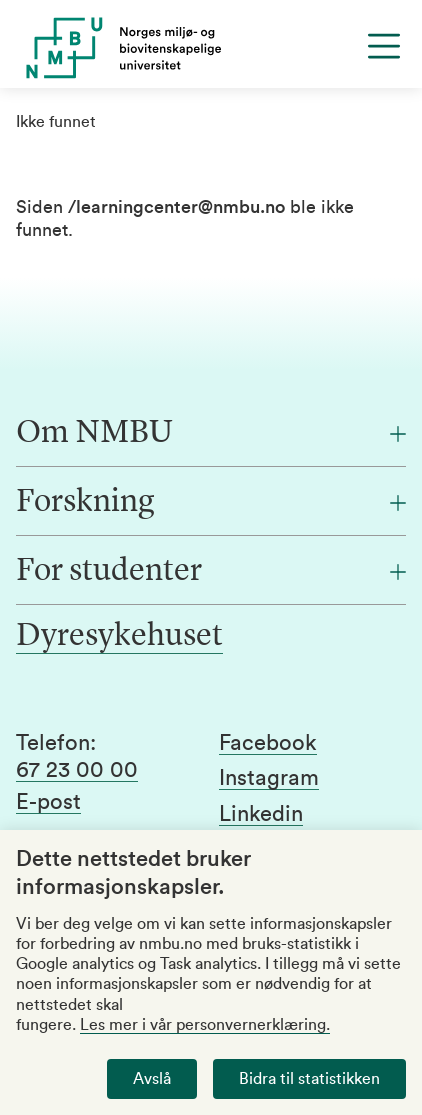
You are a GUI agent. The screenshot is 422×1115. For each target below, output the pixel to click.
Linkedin (261, 814)
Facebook (268, 743)
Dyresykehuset (119, 637)
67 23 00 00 (77, 770)
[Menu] (384, 46)
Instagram (269, 778)
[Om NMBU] (211, 434)
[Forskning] (211, 503)
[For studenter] (211, 572)
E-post (48, 802)
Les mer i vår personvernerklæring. (205, 1025)
